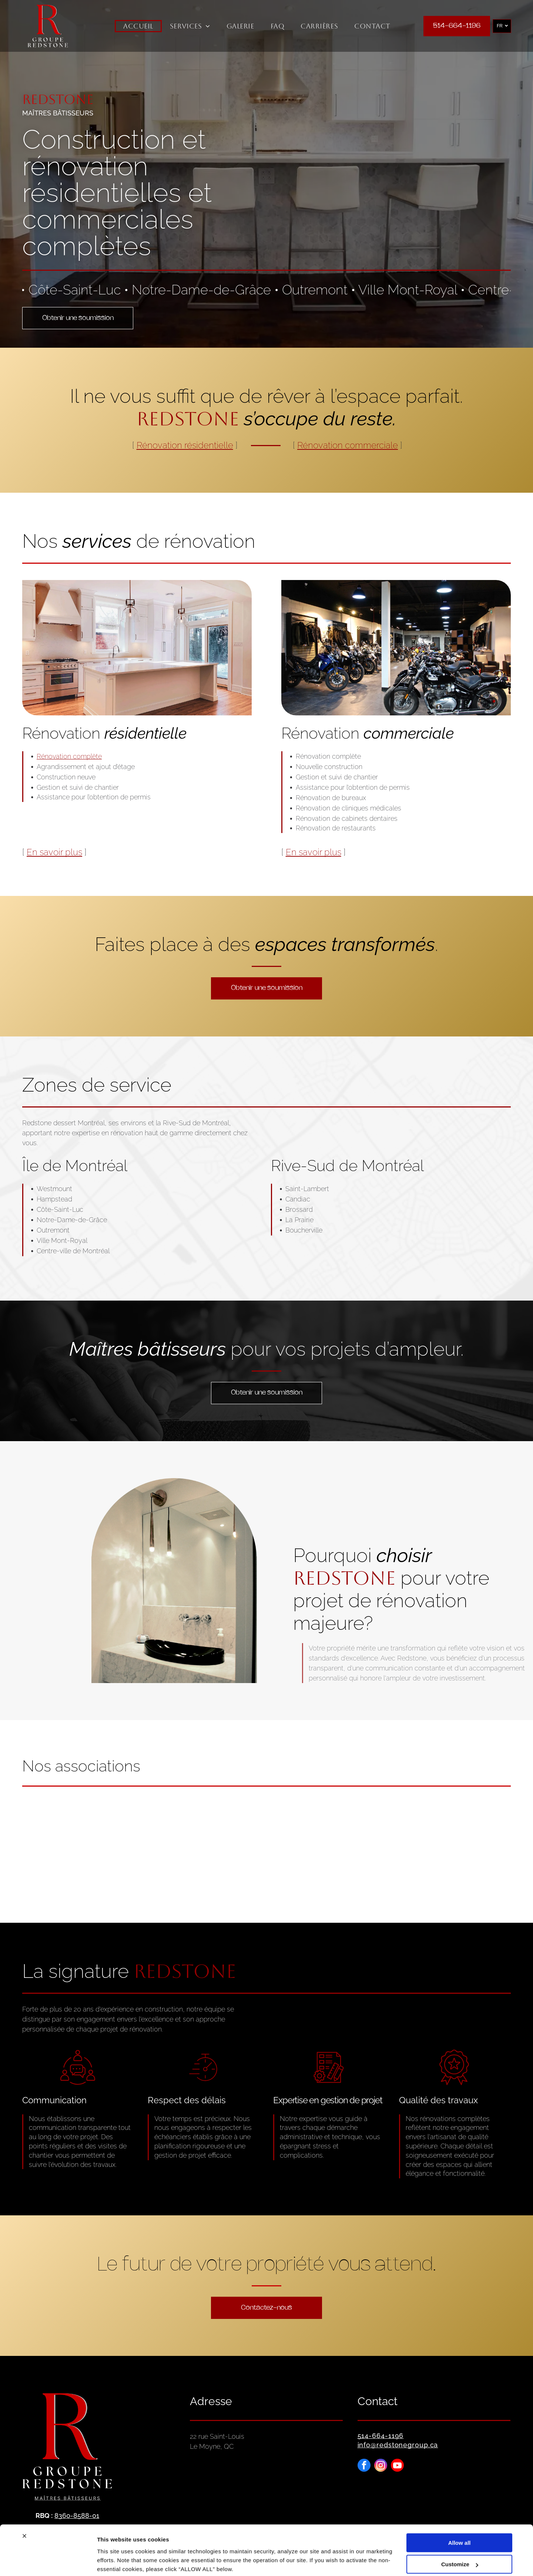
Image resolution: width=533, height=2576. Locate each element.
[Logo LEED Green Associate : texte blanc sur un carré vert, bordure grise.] (266, 1841)
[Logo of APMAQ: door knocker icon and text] (427, 1841)
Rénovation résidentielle (185, 445)
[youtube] (397, 2466)
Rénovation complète (69, 756)
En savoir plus (54, 852)
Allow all (459, 2514)
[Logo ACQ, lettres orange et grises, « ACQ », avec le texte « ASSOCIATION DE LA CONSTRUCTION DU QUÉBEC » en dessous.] (106, 1841)
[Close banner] (24, 2507)
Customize (459, 2536)
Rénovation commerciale (347, 445)
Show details (114, 2561)
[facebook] (364, 2466)
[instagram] (380, 2466)
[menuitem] (138, 26)
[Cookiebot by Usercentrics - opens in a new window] (48, 2561)
